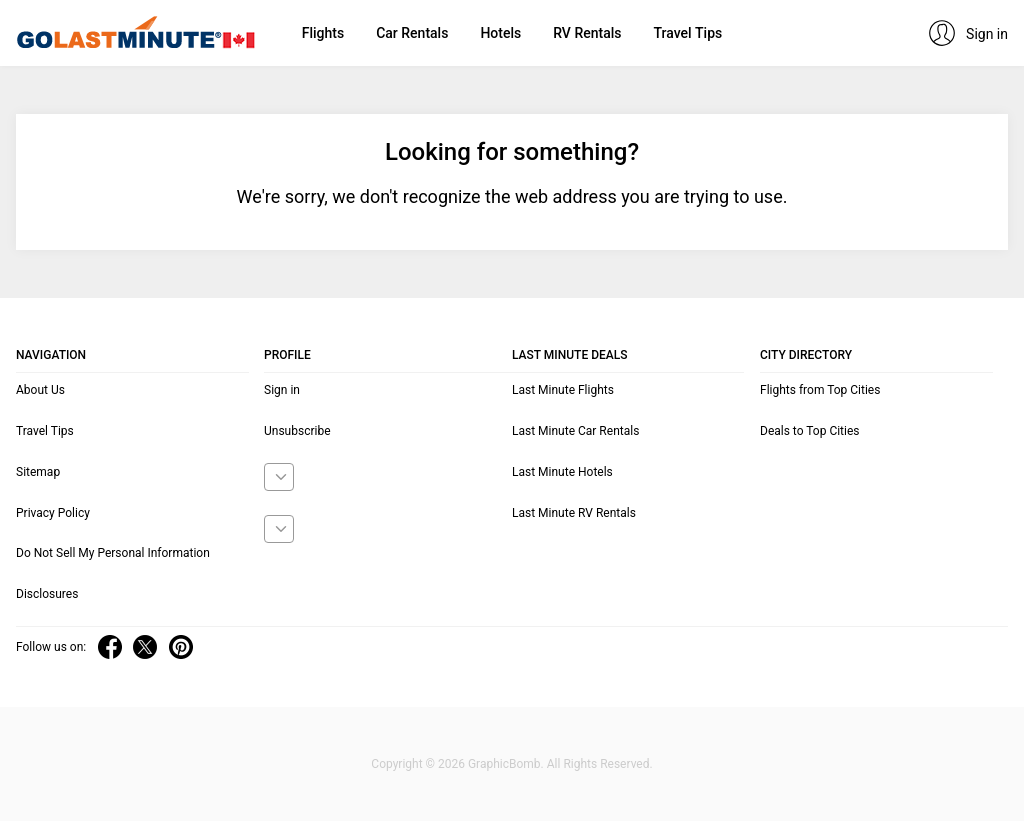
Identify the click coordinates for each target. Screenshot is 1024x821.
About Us (40, 390)
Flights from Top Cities (820, 390)
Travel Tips (687, 33)
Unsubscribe (297, 431)
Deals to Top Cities (810, 431)
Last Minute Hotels (562, 472)
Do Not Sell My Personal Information (113, 553)
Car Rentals (412, 33)
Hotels (500, 33)
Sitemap (38, 472)
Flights (323, 33)
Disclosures (47, 594)
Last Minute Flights (563, 390)
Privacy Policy (53, 513)
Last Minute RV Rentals (574, 513)
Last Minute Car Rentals (575, 431)
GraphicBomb (504, 764)
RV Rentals (587, 33)
